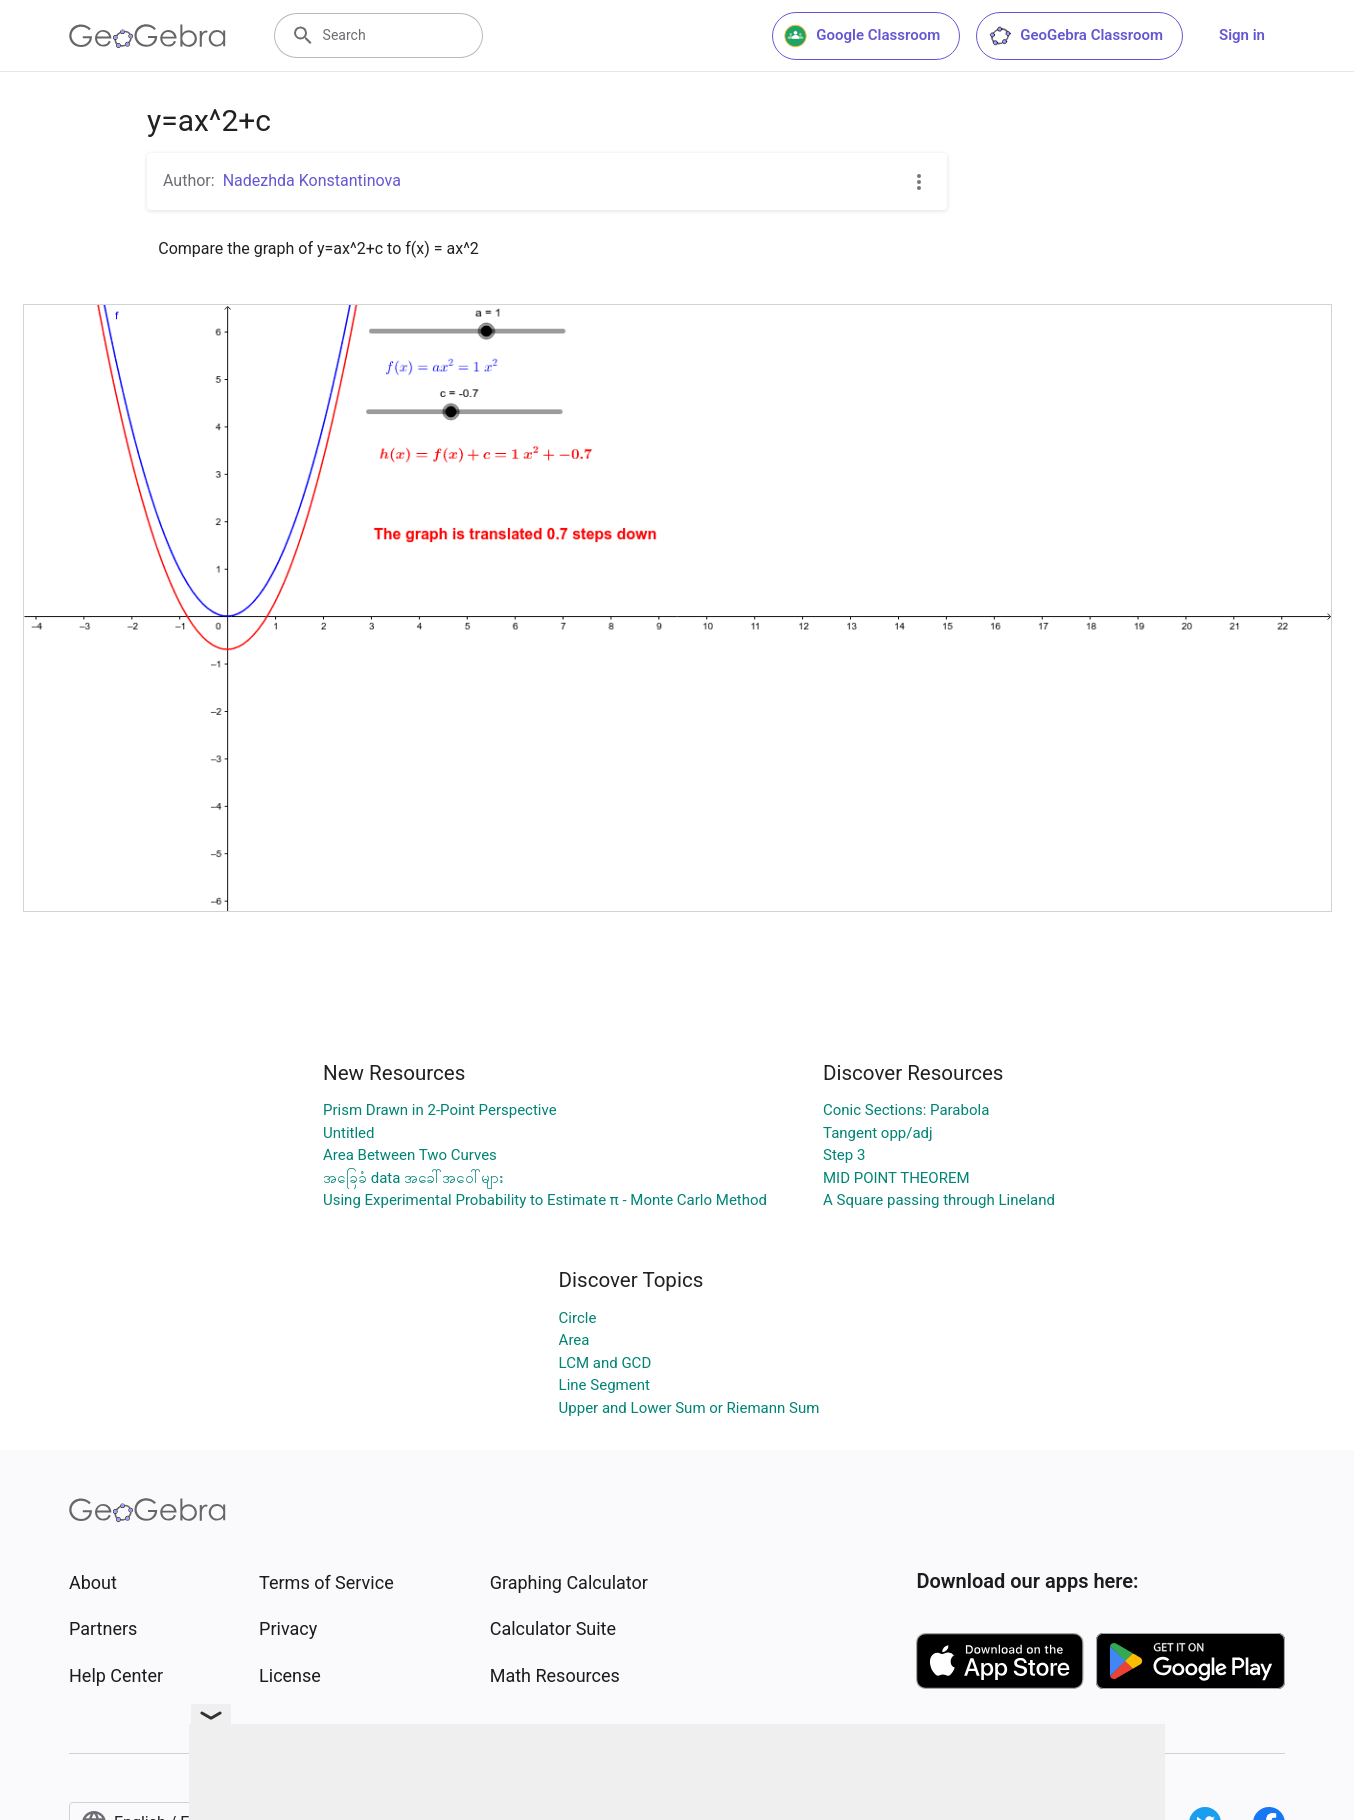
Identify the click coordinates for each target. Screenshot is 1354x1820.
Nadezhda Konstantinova (312, 180)
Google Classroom (862, 36)
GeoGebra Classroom (1075, 36)
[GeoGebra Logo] (147, 36)
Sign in (1242, 35)
